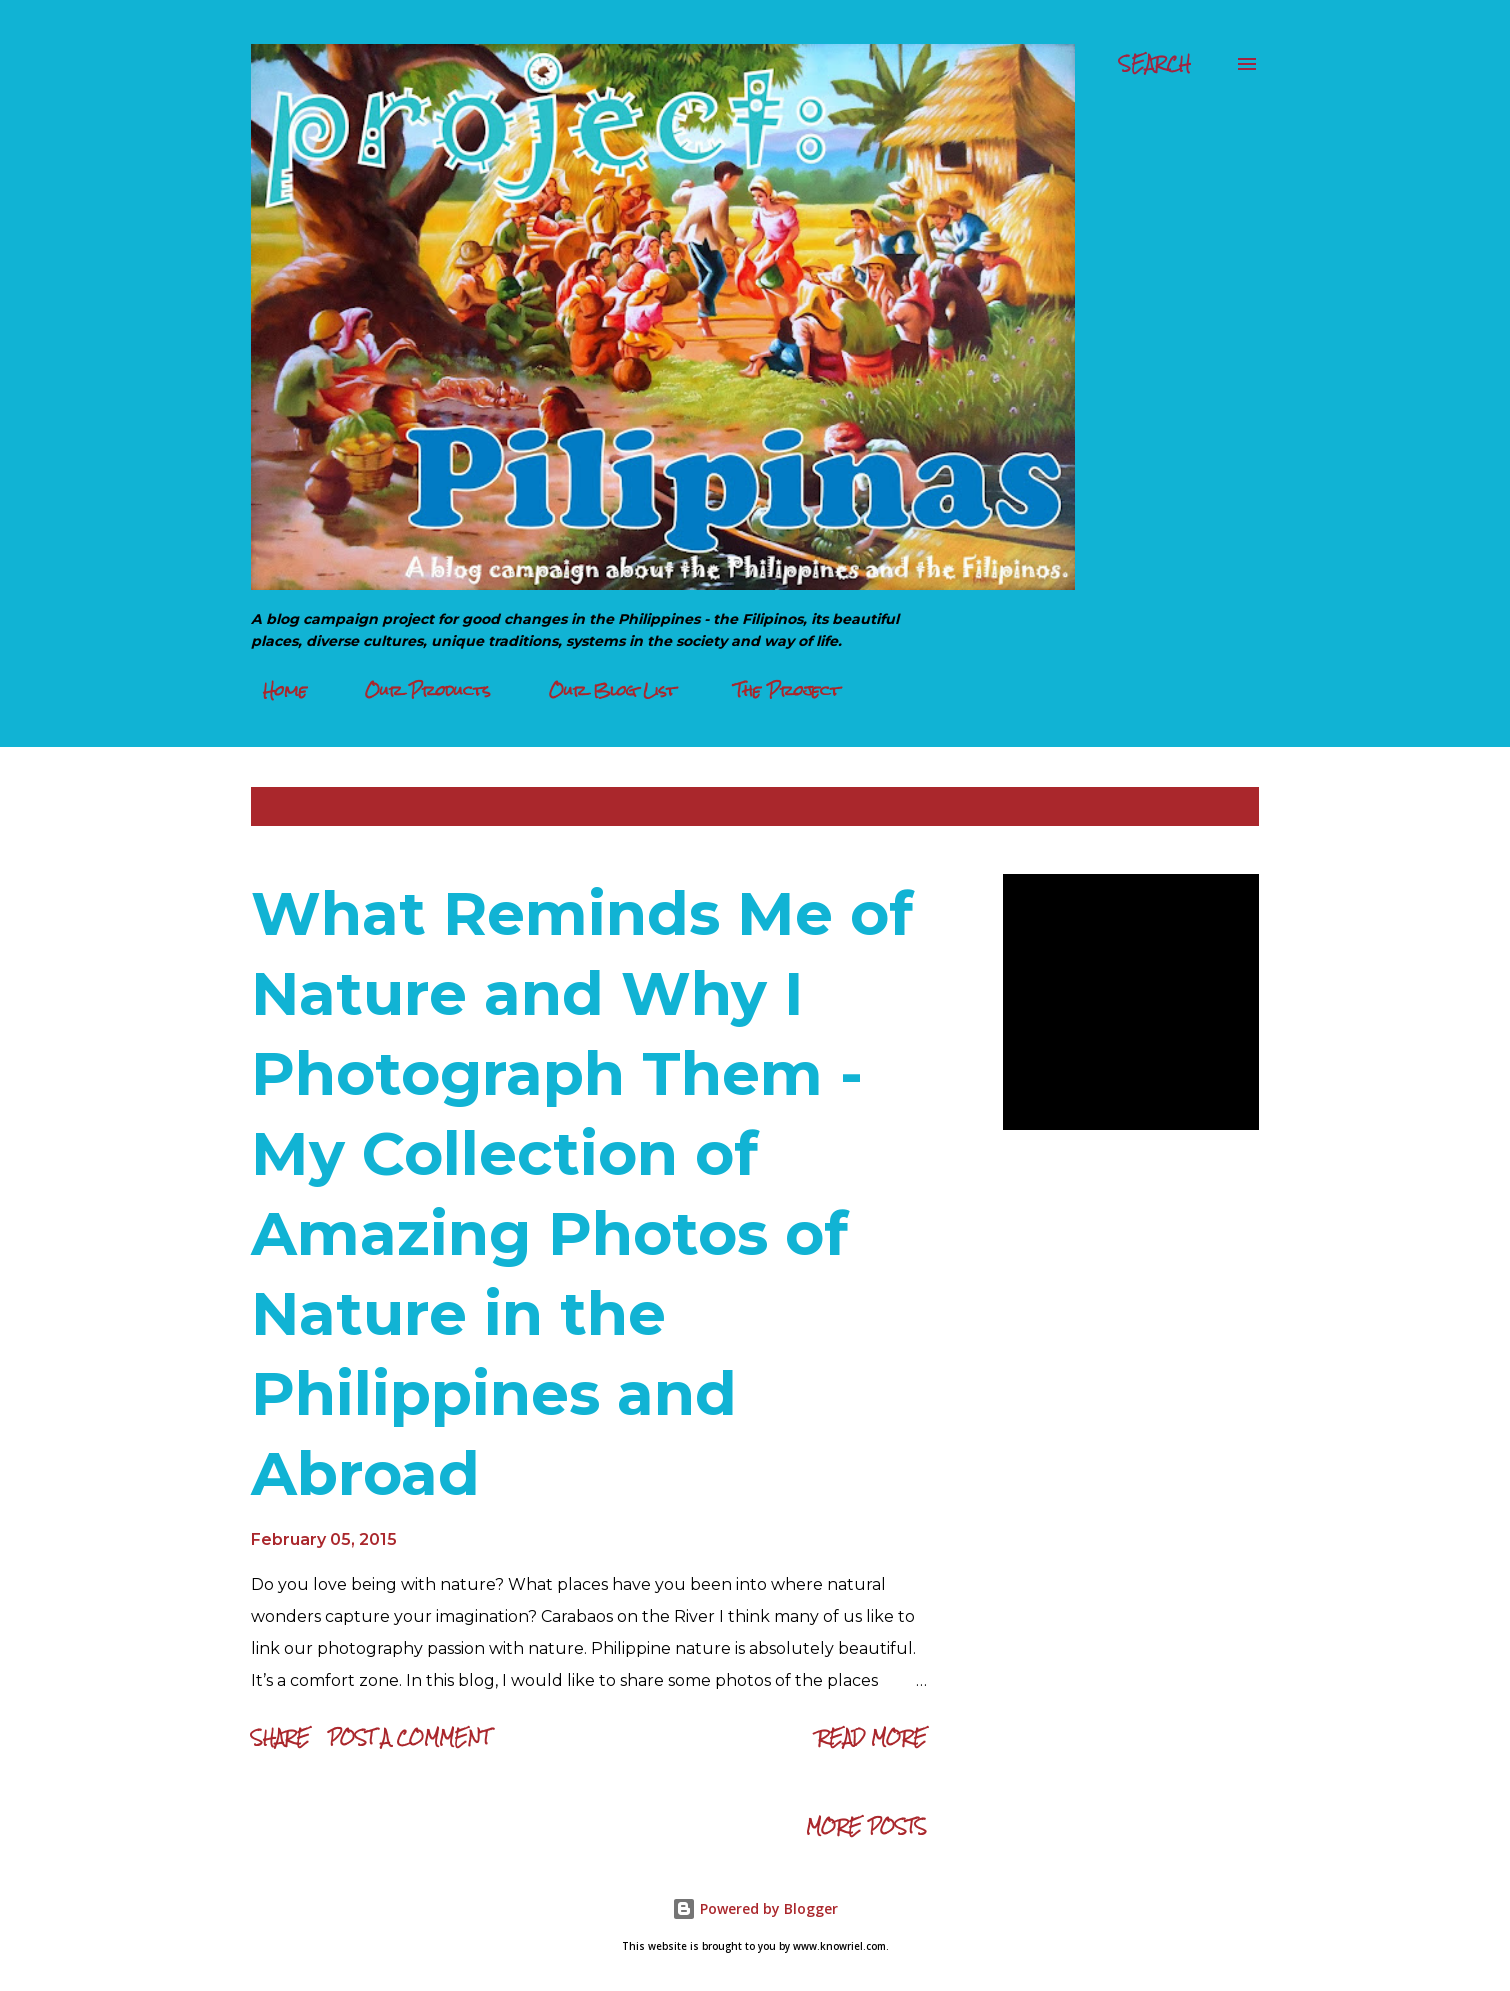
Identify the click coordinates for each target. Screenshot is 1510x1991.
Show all (1203, 806)
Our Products (416, 690)
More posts (866, 1826)
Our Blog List (600, 690)
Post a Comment (409, 1737)
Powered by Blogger (755, 1908)
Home (273, 690)
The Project (775, 690)
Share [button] (280, 1737)
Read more (872, 1737)
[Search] (1155, 64)
